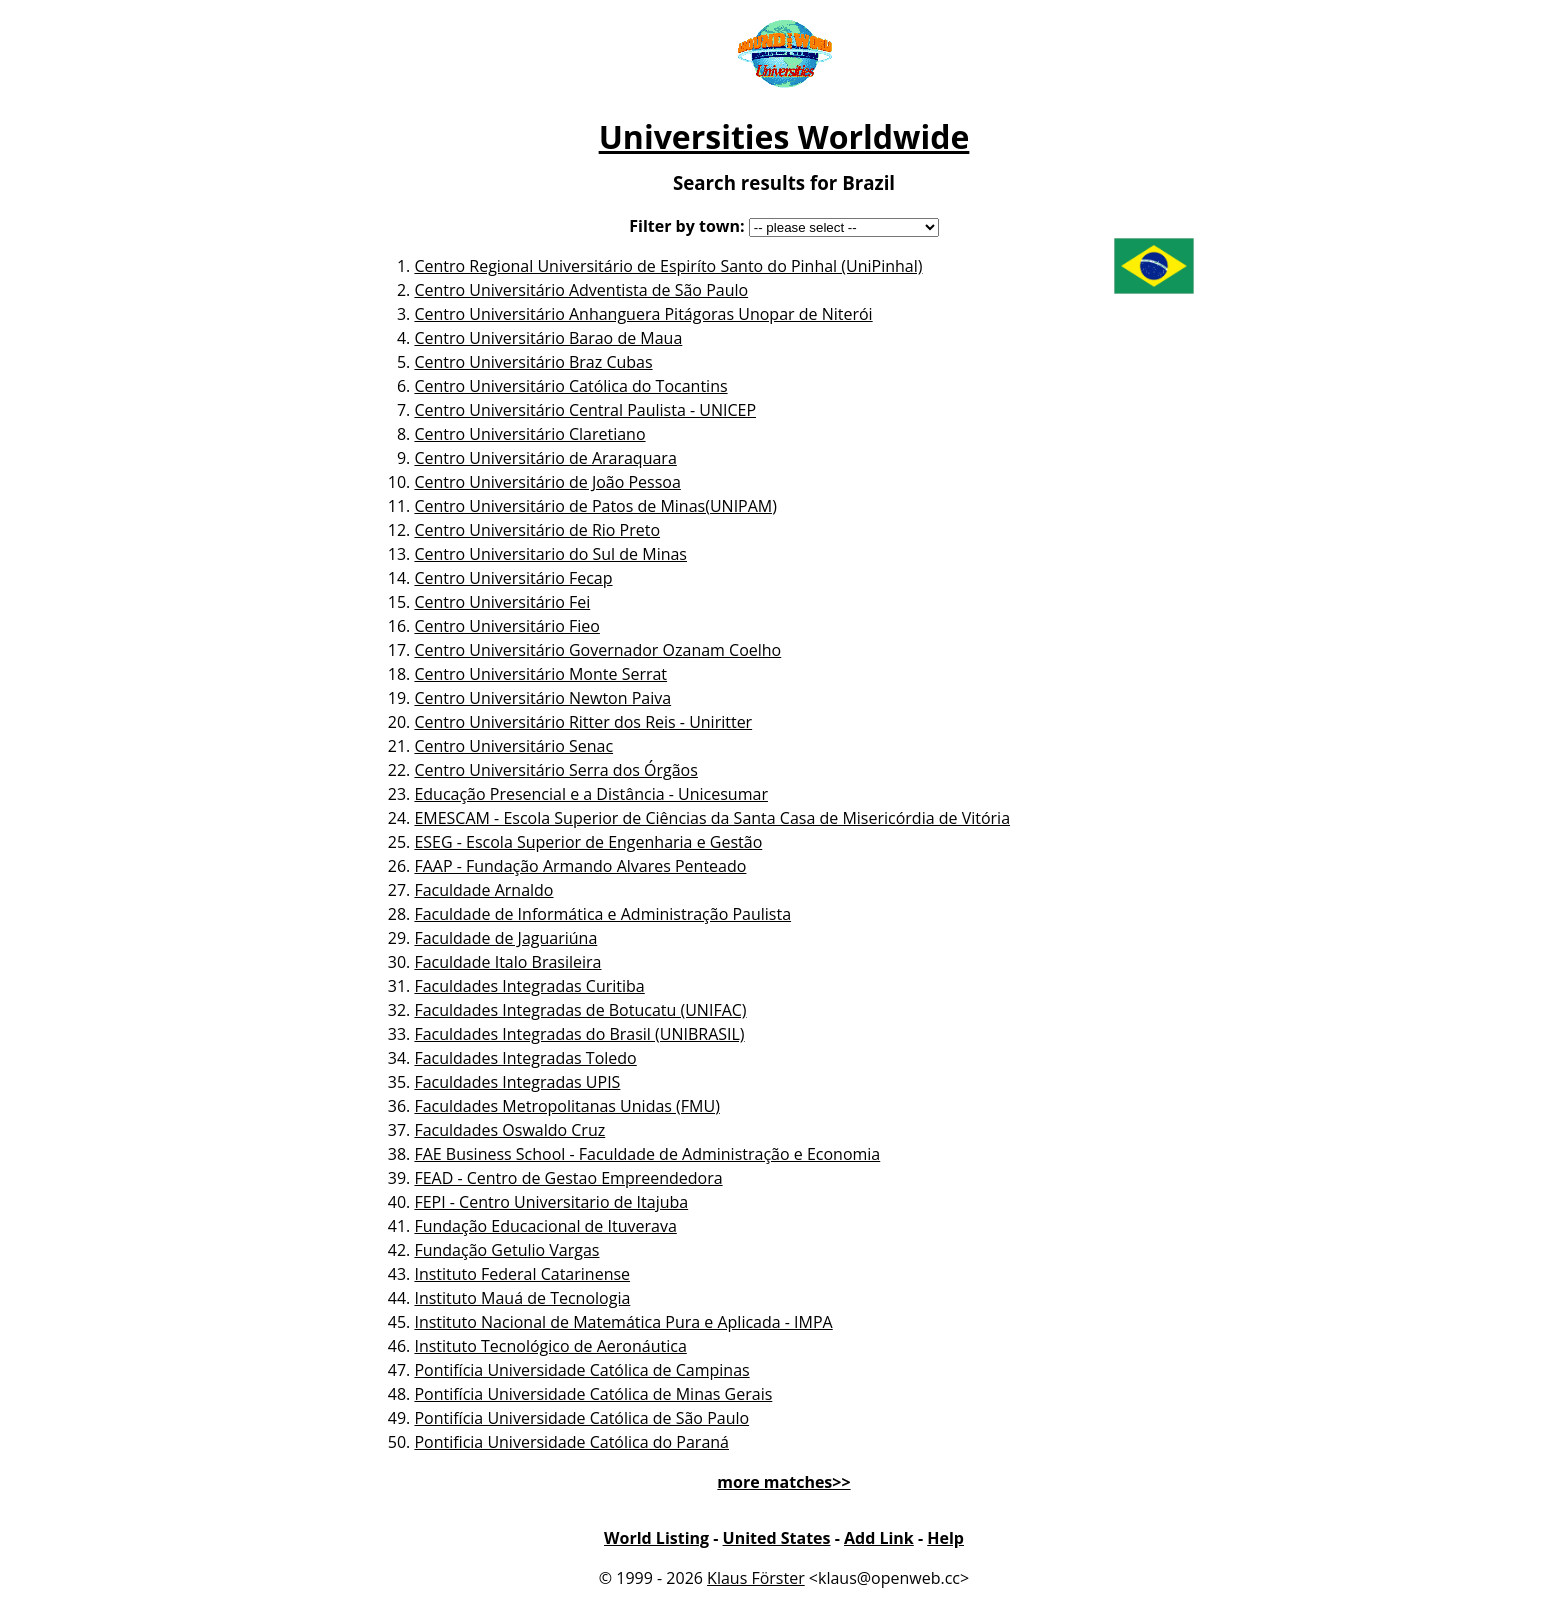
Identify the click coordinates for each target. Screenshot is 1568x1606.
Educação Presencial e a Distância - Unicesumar (591, 794)
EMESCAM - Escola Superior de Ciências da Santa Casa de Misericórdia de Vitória (712, 818)
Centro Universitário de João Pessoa (547, 482)
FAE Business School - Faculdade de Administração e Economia (647, 1154)
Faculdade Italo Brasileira (507, 962)
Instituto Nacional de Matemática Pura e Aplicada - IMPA (623, 1322)
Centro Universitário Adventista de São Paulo (581, 290)
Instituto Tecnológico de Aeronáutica (550, 1346)
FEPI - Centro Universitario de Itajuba (551, 1202)
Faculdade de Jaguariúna (505, 938)
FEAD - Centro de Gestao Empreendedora (568, 1178)
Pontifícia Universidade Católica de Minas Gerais (593, 1394)
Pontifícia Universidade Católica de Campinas (581, 1370)
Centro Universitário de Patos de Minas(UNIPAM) (595, 506)
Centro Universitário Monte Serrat (540, 674)
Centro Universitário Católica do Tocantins (570, 386)
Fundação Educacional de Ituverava (545, 1226)
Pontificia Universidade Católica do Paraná (571, 1442)
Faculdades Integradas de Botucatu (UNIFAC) (580, 1010)
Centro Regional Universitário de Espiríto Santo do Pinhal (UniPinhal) (668, 266)
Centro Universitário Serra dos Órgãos (555, 770)
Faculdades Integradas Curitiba (529, 986)
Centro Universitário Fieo (506, 626)
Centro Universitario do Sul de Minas (550, 554)
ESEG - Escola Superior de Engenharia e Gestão (588, 842)
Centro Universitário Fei (502, 602)
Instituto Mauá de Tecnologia (522, 1298)
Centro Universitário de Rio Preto (537, 530)
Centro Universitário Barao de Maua (548, 338)
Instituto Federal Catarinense (522, 1274)
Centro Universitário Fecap (513, 578)
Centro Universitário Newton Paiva (542, 698)
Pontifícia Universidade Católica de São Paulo (581, 1418)
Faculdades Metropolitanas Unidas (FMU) (566, 1106)
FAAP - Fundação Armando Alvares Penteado (580, 866)
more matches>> (783, 1482)
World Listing (656, 1538)
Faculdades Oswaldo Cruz (509, 1130)
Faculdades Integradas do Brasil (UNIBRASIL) (579, 1034)
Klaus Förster (756, 1578)
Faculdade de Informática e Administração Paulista (602, 914)
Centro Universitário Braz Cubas (533, 362)
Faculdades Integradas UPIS (517, 1082)
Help (945, 1538)
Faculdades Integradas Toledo (525, 1058)
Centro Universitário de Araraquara (545, 458)
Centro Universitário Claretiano (529, 434)
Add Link (879, 1538)
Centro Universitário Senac (513, 746)
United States (777, 1538)
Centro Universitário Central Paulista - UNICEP (585, 410)
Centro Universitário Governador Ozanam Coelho (597, 650)
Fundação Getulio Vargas (506, 1250)
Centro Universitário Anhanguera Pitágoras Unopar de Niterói (643, 314)
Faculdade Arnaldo (483, 890)
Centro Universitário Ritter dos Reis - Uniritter (583, 722)
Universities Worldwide (784, 136)
